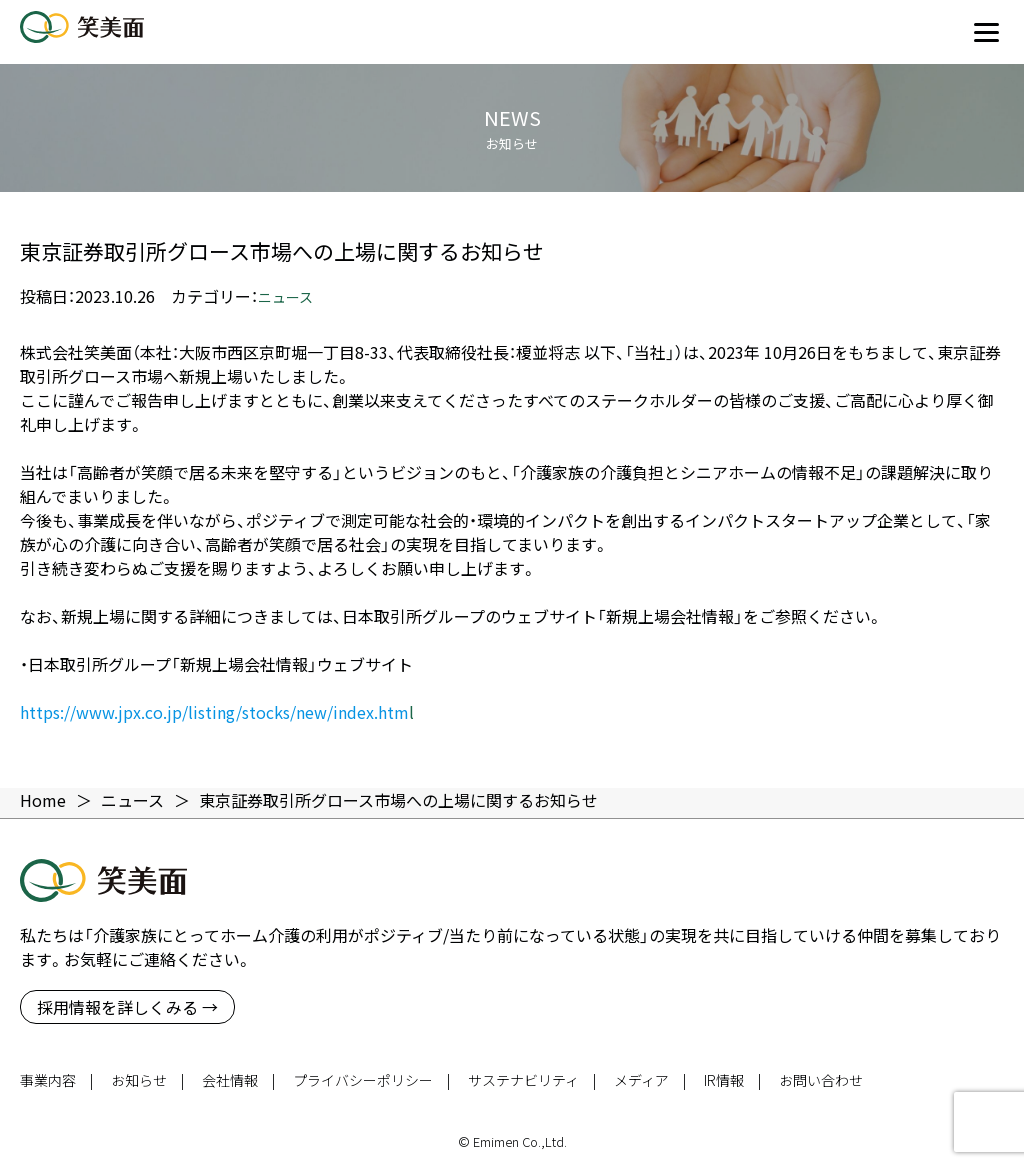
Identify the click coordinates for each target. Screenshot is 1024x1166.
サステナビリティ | (532, 1080)
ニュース (285, 297)
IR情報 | (732, 1080)
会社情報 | (238, 1080)
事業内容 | (56, 1080)
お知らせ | (147, 1080)
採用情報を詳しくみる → (127, 1007)
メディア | (650, 1080)
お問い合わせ (821, 1080)
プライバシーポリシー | (371, 1080)
